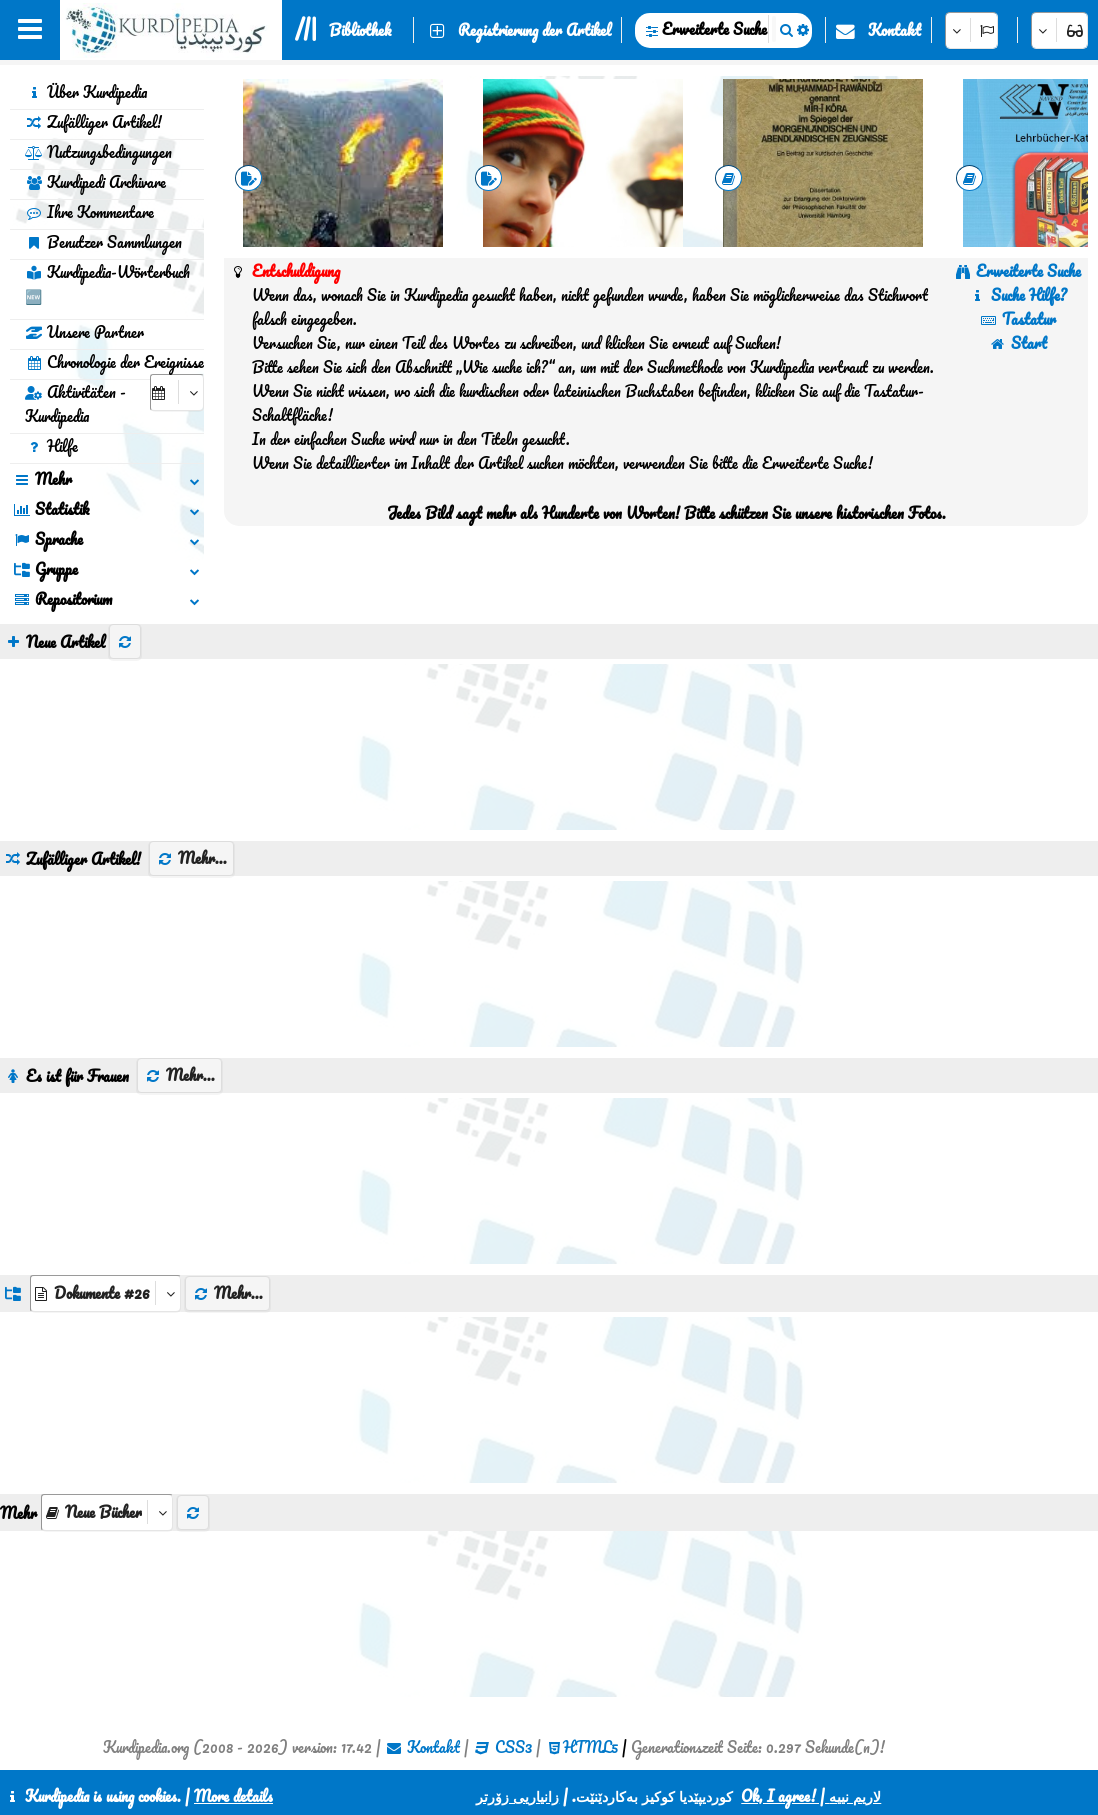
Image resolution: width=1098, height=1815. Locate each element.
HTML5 (590, 1747)
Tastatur (1018, 319)
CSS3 (513, 1747)
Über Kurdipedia (86, 92)
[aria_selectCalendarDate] (177, 392)
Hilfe (51, 446)
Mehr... (191, 858)
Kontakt (894, 30)
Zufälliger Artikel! (93, 122)
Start (1018, 343)
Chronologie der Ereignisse (114, 362)
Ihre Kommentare (89, 212)
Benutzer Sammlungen (103, 242)
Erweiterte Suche (714, 29)
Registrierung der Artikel (534, 30)
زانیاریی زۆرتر (517, 1796)
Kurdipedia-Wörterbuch (107, 284)
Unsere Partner (84, 332)
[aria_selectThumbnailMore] (107, 1512)
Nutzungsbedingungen (98, 152)
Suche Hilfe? (1018, 295)
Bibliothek (360, 30)
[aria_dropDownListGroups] (105, 1293)
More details (233, 1796)
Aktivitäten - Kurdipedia (75, 404)
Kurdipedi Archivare (95, 182)
